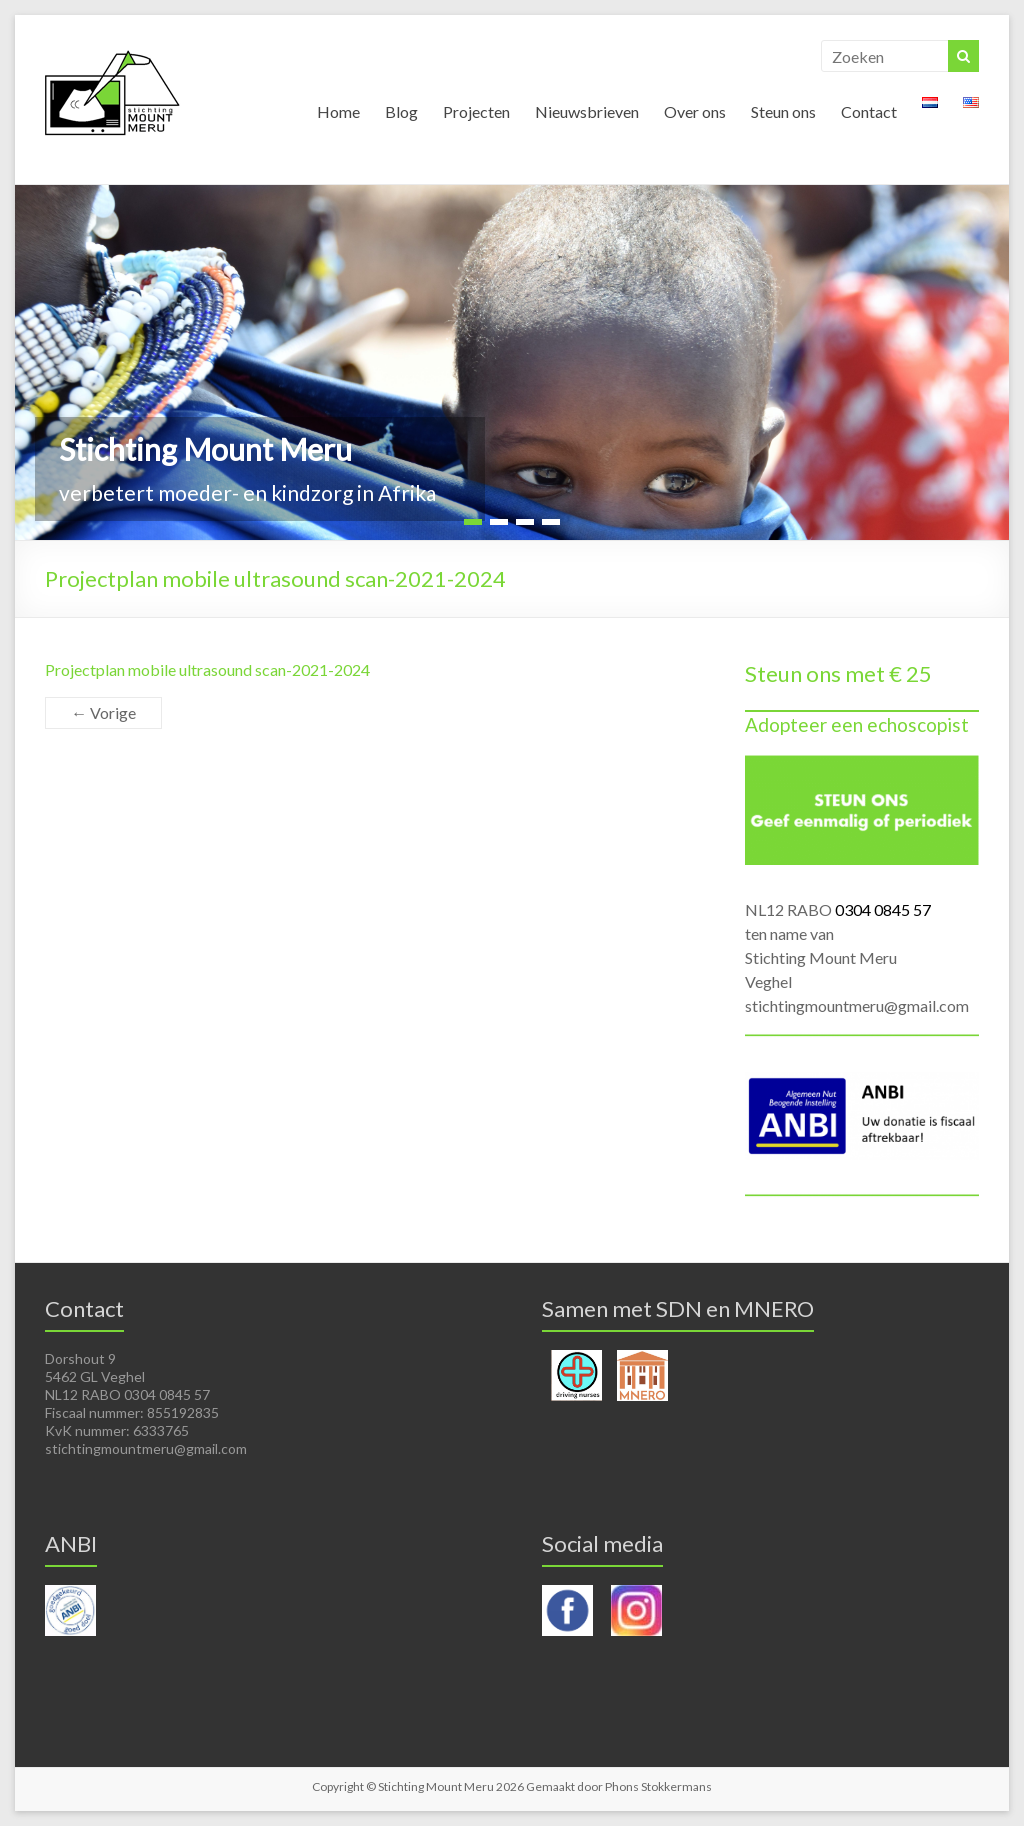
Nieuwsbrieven (587, 111)
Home (338, 111)
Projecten (476, 111)
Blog (401, 111)
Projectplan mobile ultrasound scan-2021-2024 (207, 669)
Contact (869, 111)
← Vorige (103, 712)
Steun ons (783, 111)
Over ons (695, 111)
